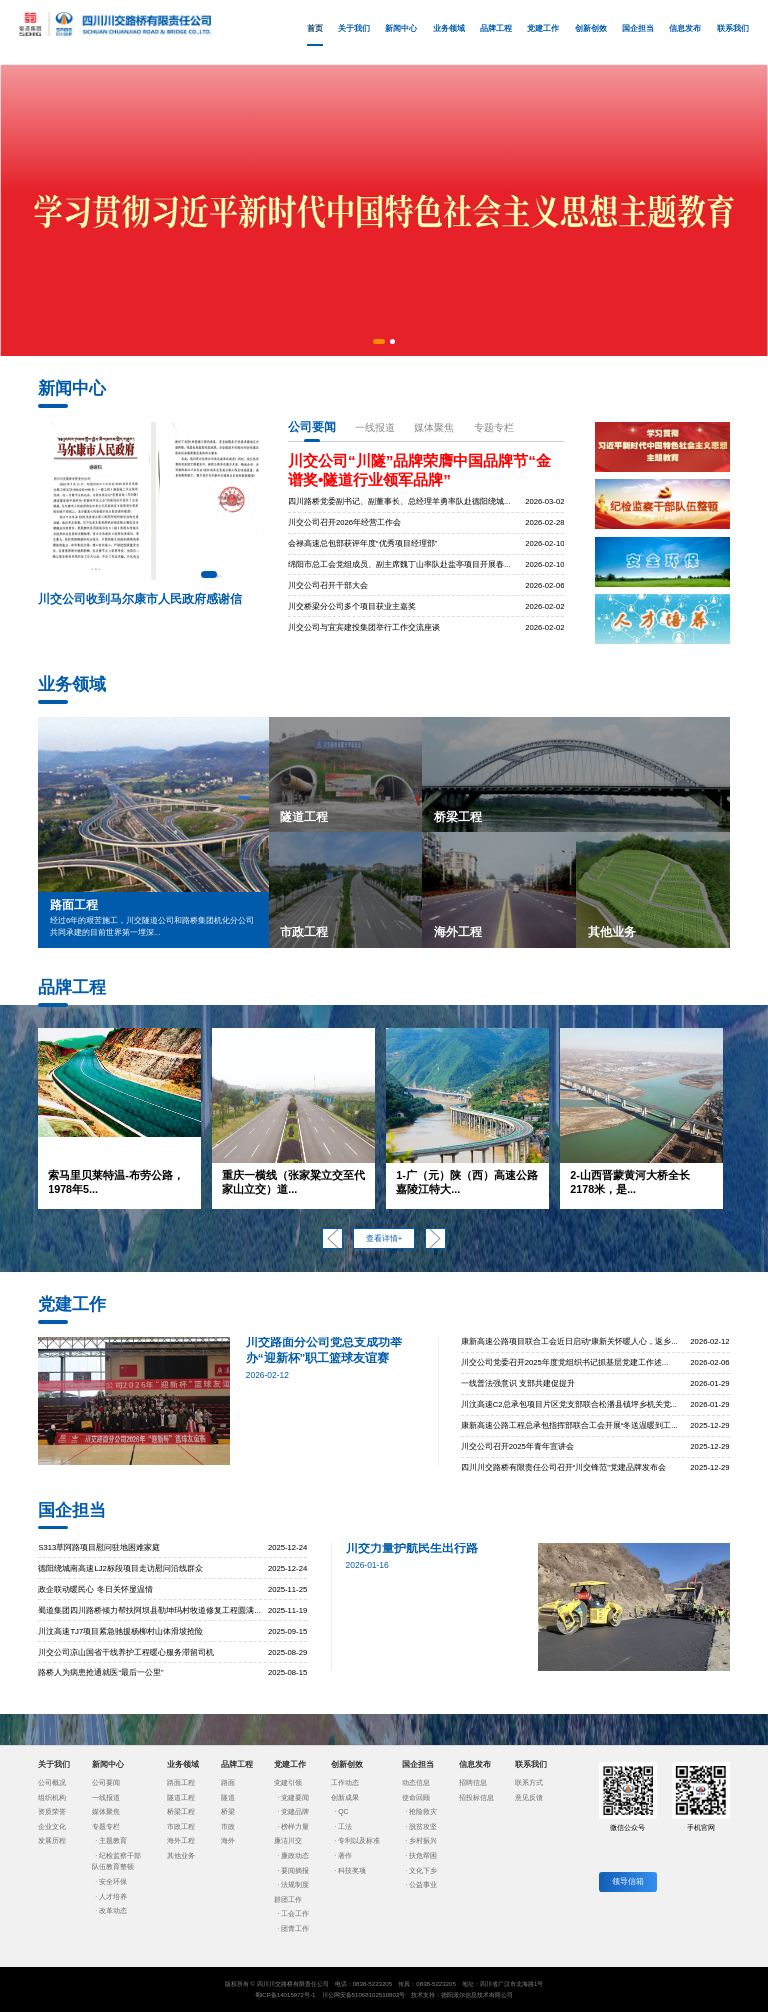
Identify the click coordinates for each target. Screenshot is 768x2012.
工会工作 (295, 1913)
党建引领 (288, 1782)
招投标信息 (476, 1797)
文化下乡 (423, 1870)
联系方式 (529, 1782)
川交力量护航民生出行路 (412, 1548)
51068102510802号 (379, 1994)
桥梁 (228, 1811)
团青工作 (295, 1928)
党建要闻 (295, 1797)
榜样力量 (295, 1826)
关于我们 (354, 28)
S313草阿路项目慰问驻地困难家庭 (99, 1547)
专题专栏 (494, 427)
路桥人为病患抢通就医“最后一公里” (100, 1672)
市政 (228, 1826)
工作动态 (345, 1782)
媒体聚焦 (434, 427)
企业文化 (52, 1826)
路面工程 (181, 1782)
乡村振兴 (423, 1840)
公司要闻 (312, 427)
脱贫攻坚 (423, 1826)
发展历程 (52, 1840)
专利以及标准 (359, 1840)
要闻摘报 (295, 1870)
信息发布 (685, 28)
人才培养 (113, 1896)
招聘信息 (473, 1782)
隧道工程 (181, 1797)
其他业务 (181, 1855)
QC (343, 1811)
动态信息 (416, 1782)
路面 (228, 1782)
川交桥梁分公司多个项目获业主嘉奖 (352, 606)
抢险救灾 (423, 1811)
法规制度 (295, 1884)
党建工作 (543, 28)
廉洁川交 (288, 1840)
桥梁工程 (181, 1811)
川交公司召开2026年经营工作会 (344, 522)
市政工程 (181, 1826)
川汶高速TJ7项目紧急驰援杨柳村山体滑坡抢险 (120, 1631)
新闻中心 (401, 28)
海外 (228, 1840)
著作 (345, 1855)
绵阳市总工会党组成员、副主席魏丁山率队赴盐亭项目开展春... (399, 564)
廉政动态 (295, 1855)
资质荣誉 (52, 1811)
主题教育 (113, 1840)
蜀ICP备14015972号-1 (285, 1994)
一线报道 (375, 427)
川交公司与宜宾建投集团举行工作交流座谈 (364, 627)
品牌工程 (496, 28)
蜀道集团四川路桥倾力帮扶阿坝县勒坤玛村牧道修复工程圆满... (149, 1610)
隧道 (228, 1797)
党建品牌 (295, 1811)
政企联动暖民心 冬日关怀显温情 (95, 1589)
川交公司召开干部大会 (328, 585)
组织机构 (52, 1797)
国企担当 (638, 28)
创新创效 (591, 28)
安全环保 (113, 1881)
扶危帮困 (423, 1855)
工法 (345, 1826)
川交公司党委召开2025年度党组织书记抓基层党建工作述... (564, 1362)
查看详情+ (384, 1238)
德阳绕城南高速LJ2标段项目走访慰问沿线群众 (120, 1568)
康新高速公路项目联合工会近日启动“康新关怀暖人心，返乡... (569, 1341)
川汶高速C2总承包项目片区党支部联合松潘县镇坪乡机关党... (569, 1404)
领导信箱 (628, 1881)
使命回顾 (416, 1797)
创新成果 (345, 1797)
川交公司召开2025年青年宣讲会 (517, 1446)
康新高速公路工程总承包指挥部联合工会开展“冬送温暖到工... (569, 1425)
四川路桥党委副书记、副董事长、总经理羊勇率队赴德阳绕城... (399, 501)
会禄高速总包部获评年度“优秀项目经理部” (362, 543)
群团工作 (288, 1899)
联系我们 (733, 28)
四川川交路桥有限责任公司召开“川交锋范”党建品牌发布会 (563, 1467)
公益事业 (423, 1884)
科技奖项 (352, 1870)
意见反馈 (529, 1797)
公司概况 (52, 1782)
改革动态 (113, 1910)
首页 (315, 35)
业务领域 (449, 28)
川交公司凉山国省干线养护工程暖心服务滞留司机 (126, 1652)
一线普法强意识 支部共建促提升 (518, 1383)
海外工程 (181, 1840)
